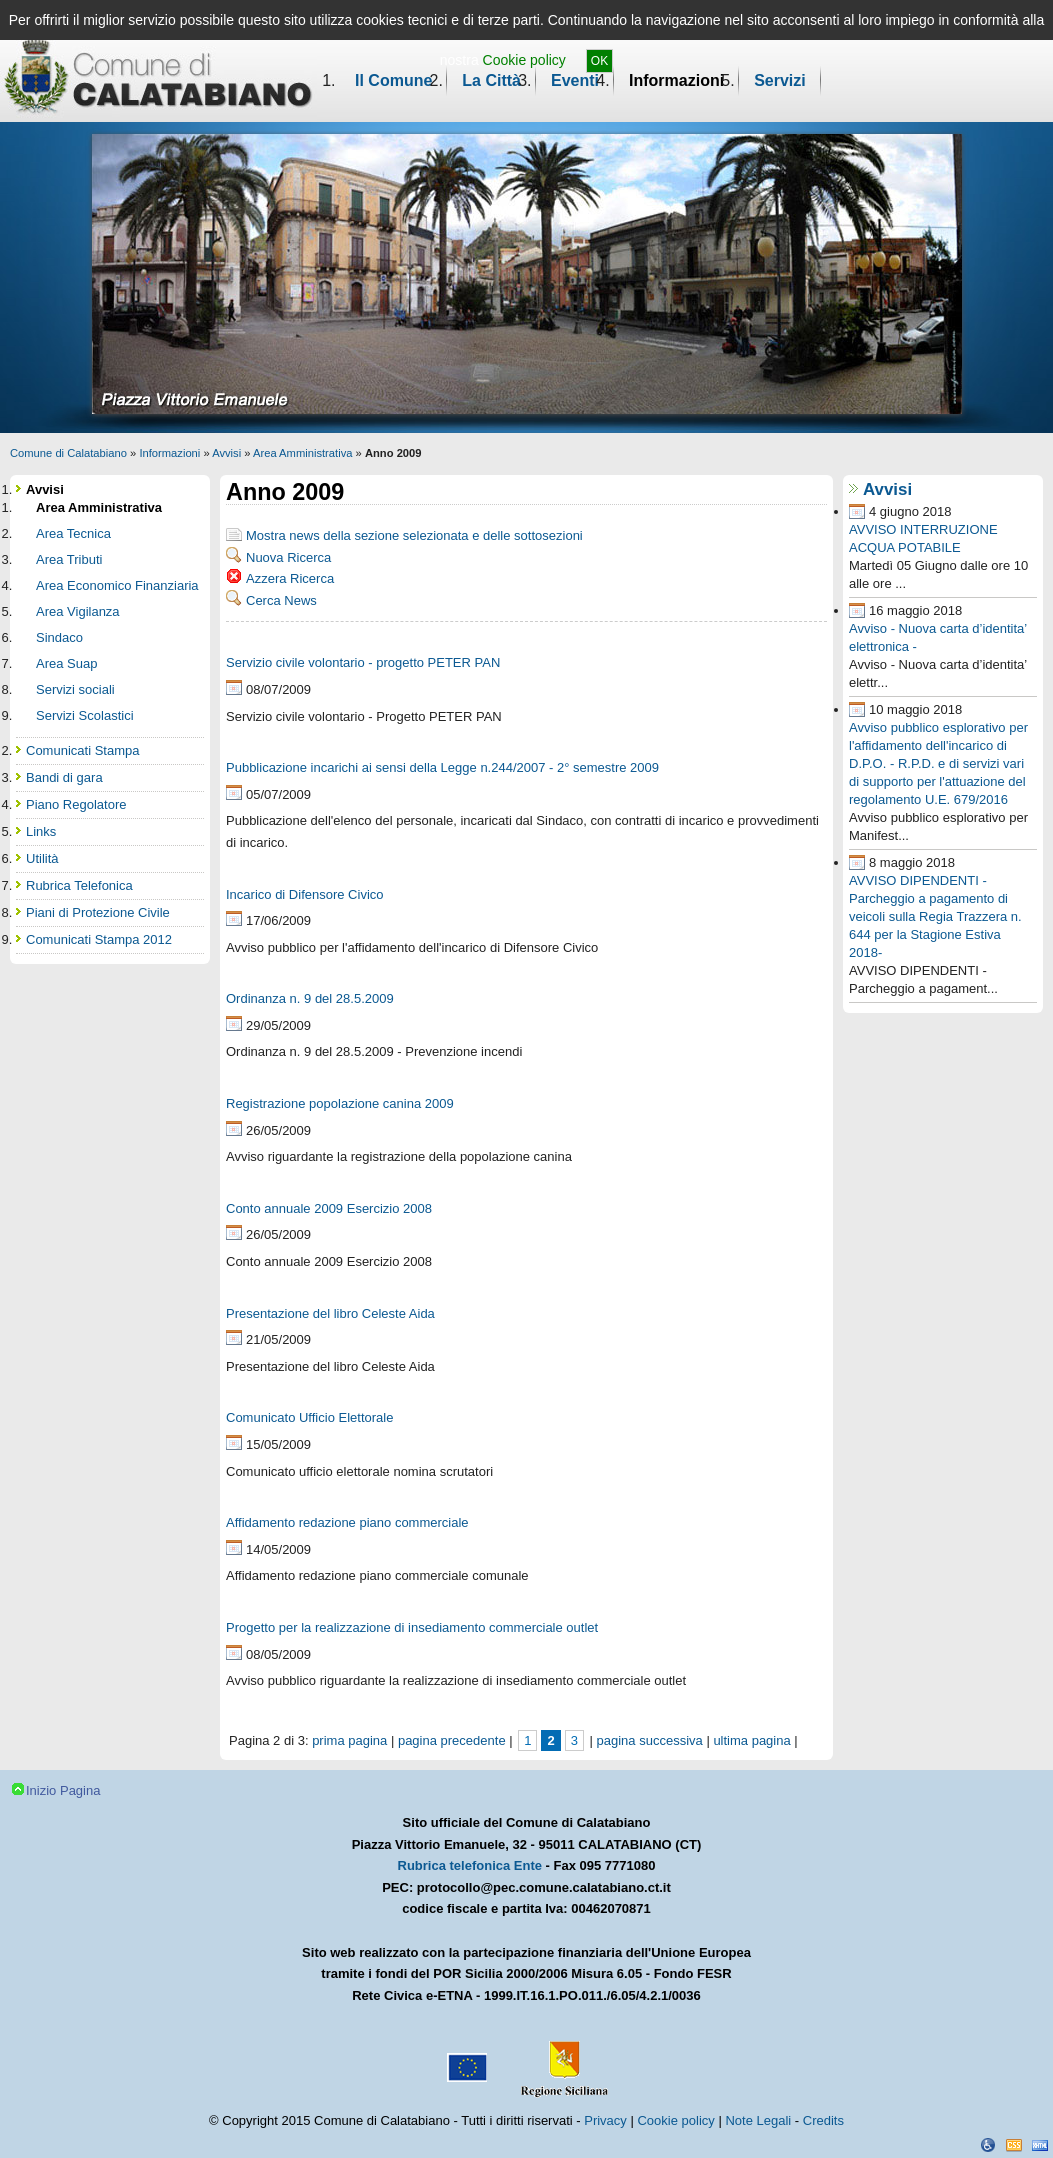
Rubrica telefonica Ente (470, 1865)
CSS (1014, 2145)
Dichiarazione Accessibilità (988, 2145)
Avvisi (226, 453)
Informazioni (676, 80)
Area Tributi (69, 559)
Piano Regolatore (76, 804)
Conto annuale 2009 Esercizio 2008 (329, 1208)
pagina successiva (650, 1740)
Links (41, 831)
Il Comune (393, 80)
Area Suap (66, 663)
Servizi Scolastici (85, 715)
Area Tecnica (73, 533)
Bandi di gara (64, 777)
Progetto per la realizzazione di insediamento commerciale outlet (412, 1627)
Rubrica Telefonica (79, 885)
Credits (823, 2120)
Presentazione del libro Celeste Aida (330, 1313)
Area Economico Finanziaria (117, 585)
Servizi (780, 80)
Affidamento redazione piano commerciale (347, 1522)
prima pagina (349, 1740)
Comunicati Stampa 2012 (99, 939)
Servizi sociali (75, 689)
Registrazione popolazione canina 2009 (340, 1103)
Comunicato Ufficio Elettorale (309, 1417)
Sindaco (59, 637)
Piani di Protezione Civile (98, 912)
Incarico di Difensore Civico (305, 894)
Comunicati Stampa (82, 750)
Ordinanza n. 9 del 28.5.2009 (310, 998)
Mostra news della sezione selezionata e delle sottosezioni (414, 535)
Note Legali (758, 2120)
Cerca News (281, 600)
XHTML (1040, 2145)
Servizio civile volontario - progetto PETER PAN (363, 662)
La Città (491, 80)
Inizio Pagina (63, 1790)
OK (599, 61)
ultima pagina (751, 1740)
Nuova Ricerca (288, 557)
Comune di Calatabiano (68, 453)
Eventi (575, 80)
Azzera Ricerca (290, 578)
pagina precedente (452, 1740)
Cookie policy (524, 60)
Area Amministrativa (302, 453)
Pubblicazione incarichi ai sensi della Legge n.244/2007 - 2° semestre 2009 (442, 767)
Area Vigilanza (78, 611)
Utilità (42, 858)
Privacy (605, 2120)
